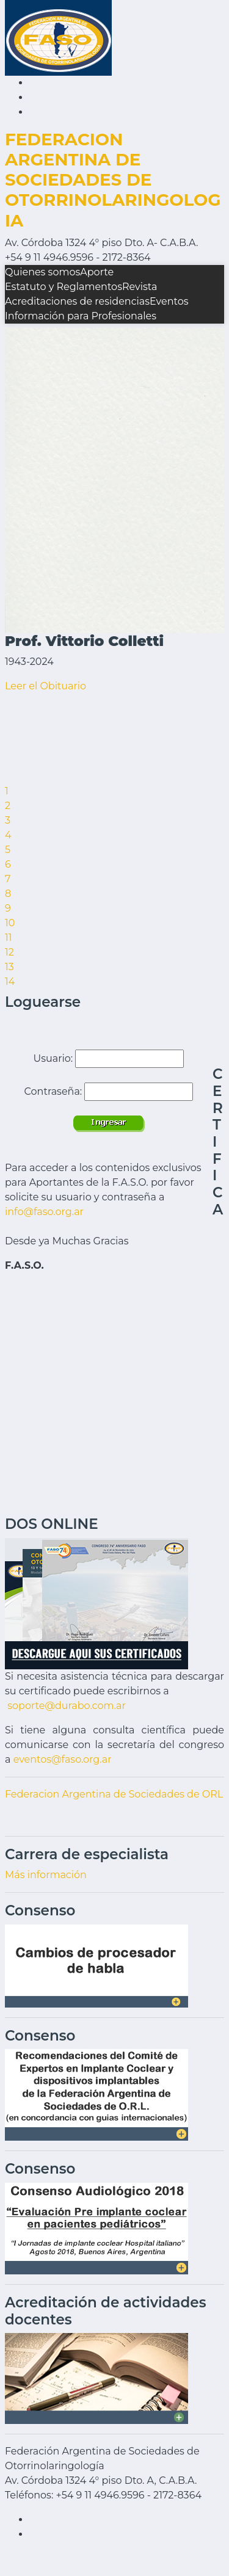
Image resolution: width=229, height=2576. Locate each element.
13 (9, 967)
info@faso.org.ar (44, 1211)
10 (10, 923)
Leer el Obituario (45, 686)
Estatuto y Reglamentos (63, 286)
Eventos (169, 301)
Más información (46, 1875)
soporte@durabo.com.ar (66, 1705)
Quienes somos (42, 272)
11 (8, 937)
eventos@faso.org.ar (62, 1759)
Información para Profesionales (80, 316)
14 (10, 981)
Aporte (97, 272)
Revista (139, 286)
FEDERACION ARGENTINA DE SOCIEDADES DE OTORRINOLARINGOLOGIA (113, 180)
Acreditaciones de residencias (77, 301)
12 (9, 952)
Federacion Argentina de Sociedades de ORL (114, 1794)
